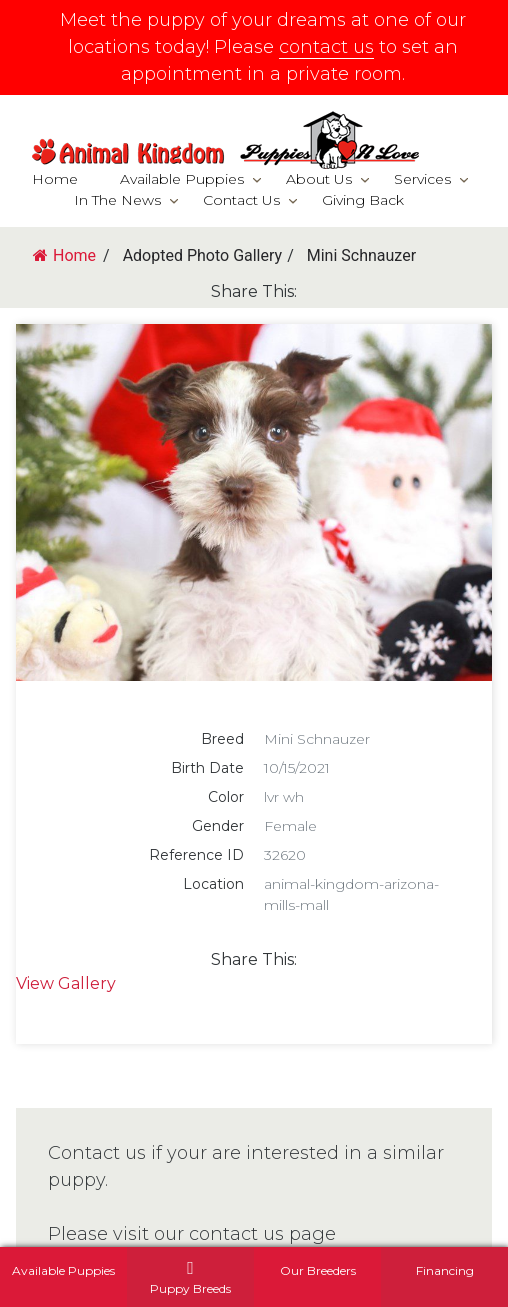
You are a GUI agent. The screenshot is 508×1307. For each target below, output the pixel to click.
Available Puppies (182, 179)
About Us (319, 179)
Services (422, 179)
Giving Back (363, 200)
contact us (326, 47)
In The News (117, 200)
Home (55, 179)
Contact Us (241, 200)
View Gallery (66, 983)
